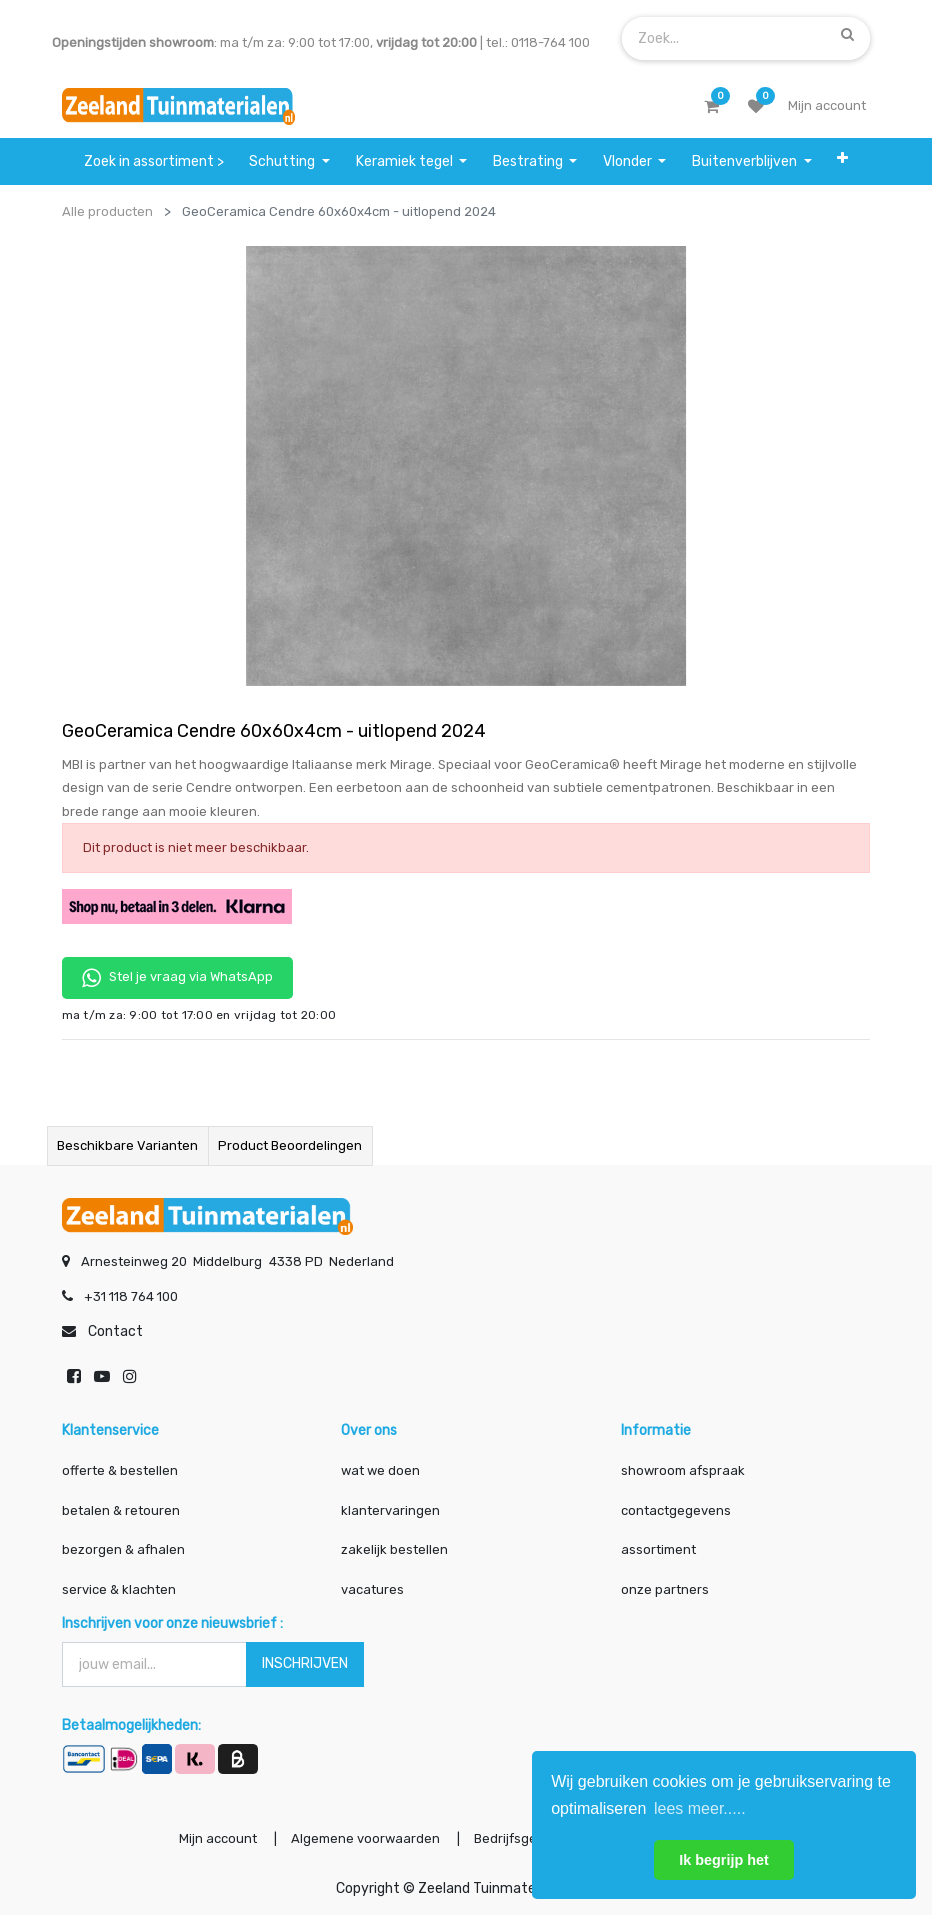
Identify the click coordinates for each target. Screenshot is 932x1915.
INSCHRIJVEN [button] (305, 1663)
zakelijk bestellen (394, 1549)
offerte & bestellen (121, 1470)
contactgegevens (676, 1510)
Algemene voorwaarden (365, 1838)
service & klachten (119, 1589)
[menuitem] (154, 161)
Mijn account (218, 1838)
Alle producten (107, 211)
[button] (842, 158)
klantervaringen (390, 1510)
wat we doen (380, 1470)
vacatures (372, 1589)
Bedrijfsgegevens (530, 1838)
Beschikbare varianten (127, 1145)
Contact (115, 1331)
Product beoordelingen (290, 1145)
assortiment (658, 1549)
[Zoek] (847, 34)
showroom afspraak (683, 1470)
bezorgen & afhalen (123, 1549)
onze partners (665, 1589)
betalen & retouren (121, 1510)
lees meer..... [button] (700, 1808)
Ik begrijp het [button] (724, 1860)
